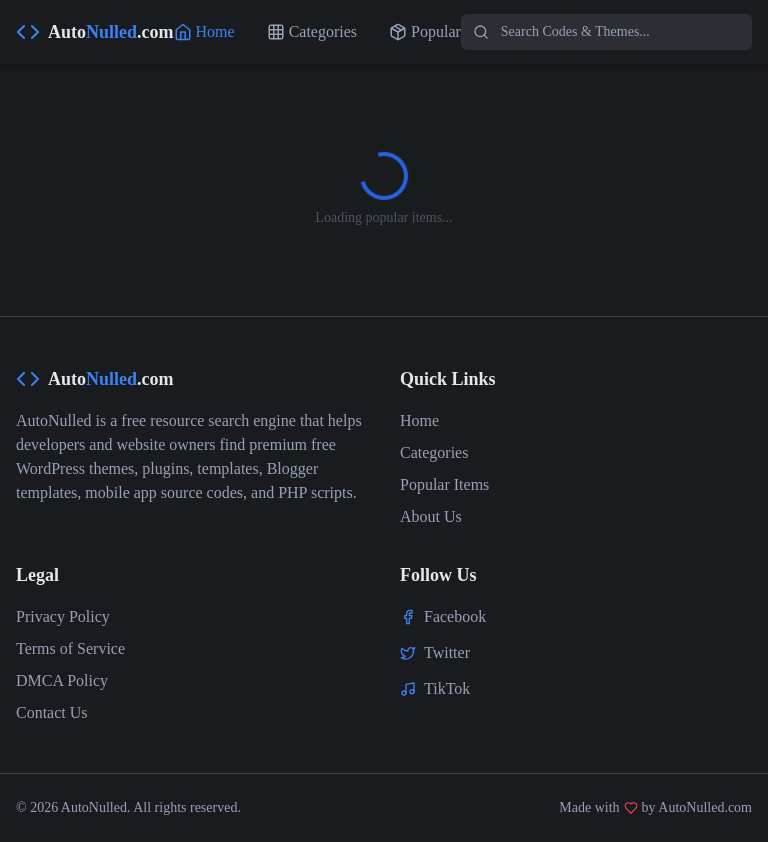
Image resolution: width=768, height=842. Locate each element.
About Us (431, 516)
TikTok (447, 688)
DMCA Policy (62, 680)
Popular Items (444, 484)
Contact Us (52, 712)
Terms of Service (70, 648)
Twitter (447, 652)
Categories (434, 452)
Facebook (455, 616)
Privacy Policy (63, 616)
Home (419, 420)
